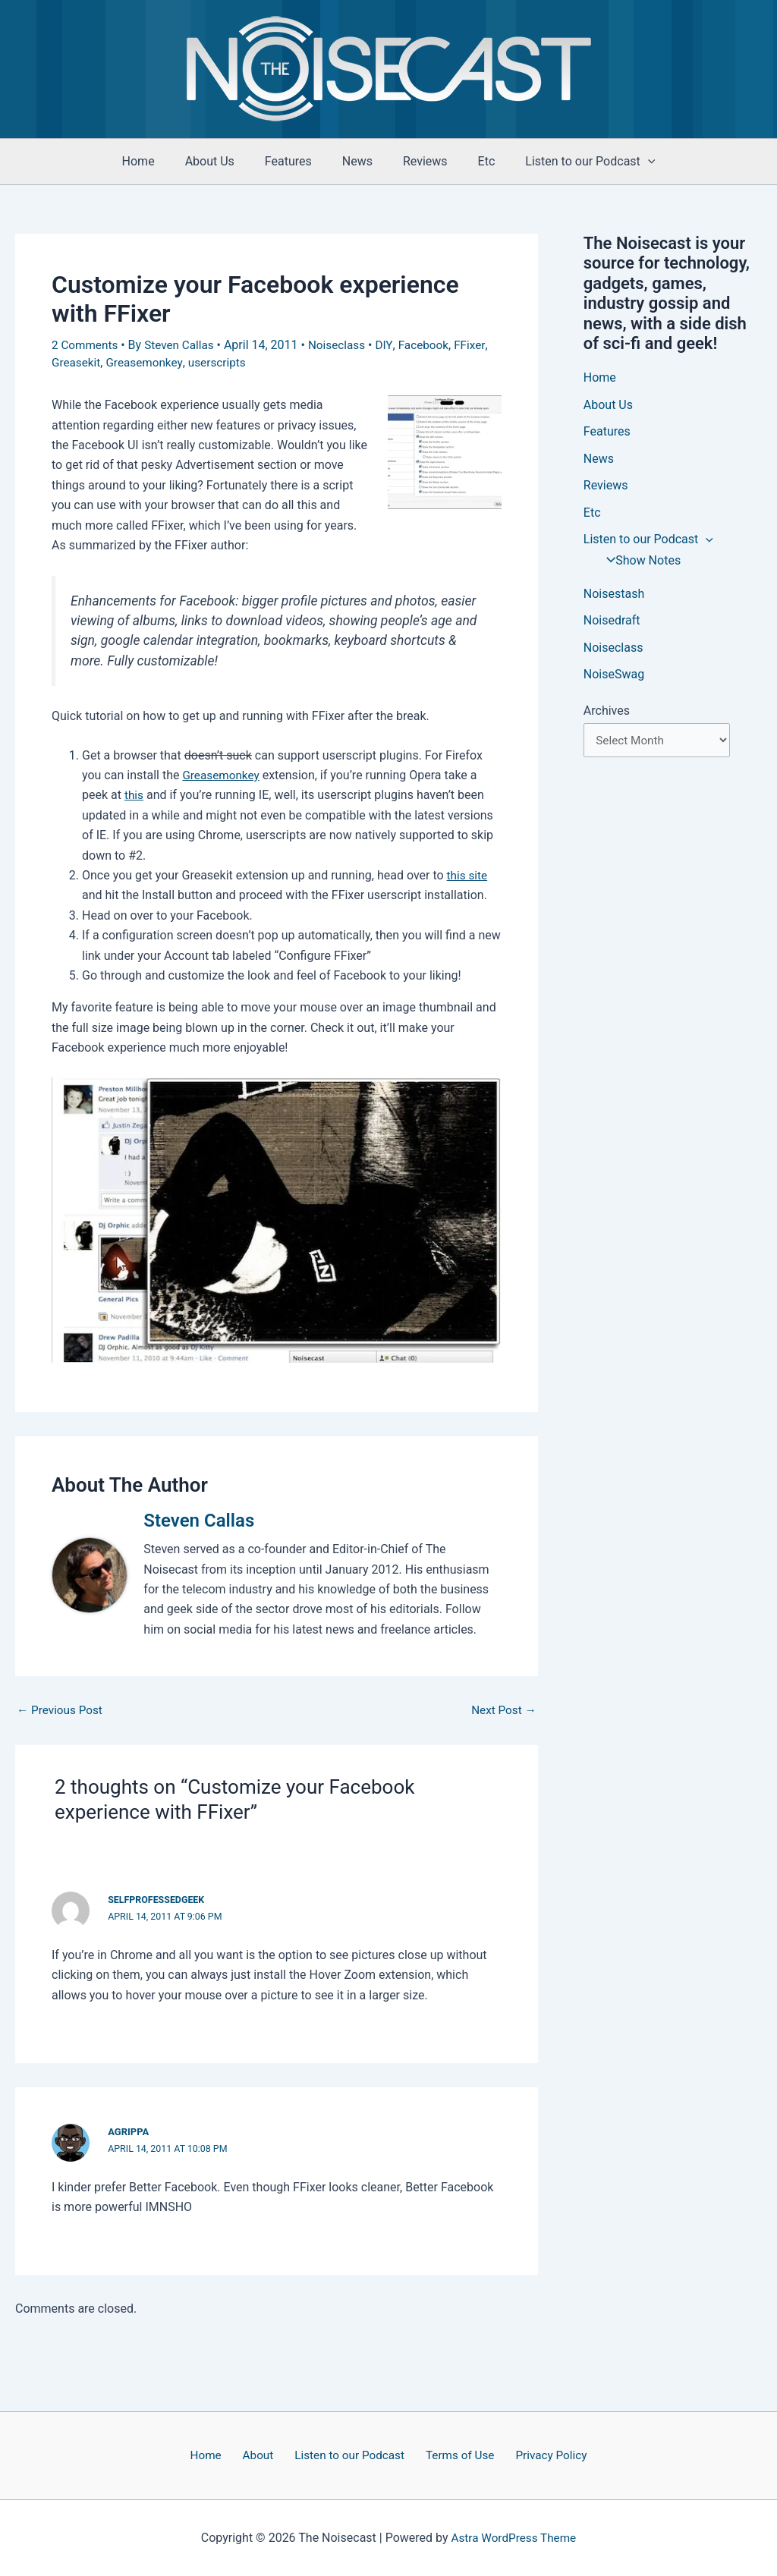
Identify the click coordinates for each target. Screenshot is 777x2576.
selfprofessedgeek (158, 1899)
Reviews (419, 161)
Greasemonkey (147, 362)
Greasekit (77, 362)
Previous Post (61, 1710)
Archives (607, 714)
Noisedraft (612, 623)
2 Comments (86, 345)
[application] (629, 161)
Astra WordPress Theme (513, 2537)
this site (468, 875)
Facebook (433, 345)
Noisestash (614, 596)
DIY (393, 345)
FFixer (481, 345)
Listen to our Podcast (572, 161)
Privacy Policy (539, 2455)
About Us (222, 161)
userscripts (223, 362)
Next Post (502, 1710)
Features (294, 161)
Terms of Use (453, 2455)
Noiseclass (345, 345)
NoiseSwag (614, 678)
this (134, 795)
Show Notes (639, 562)
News (357, 161)
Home (156, 161)
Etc (474, 161)
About (262, 2455)
